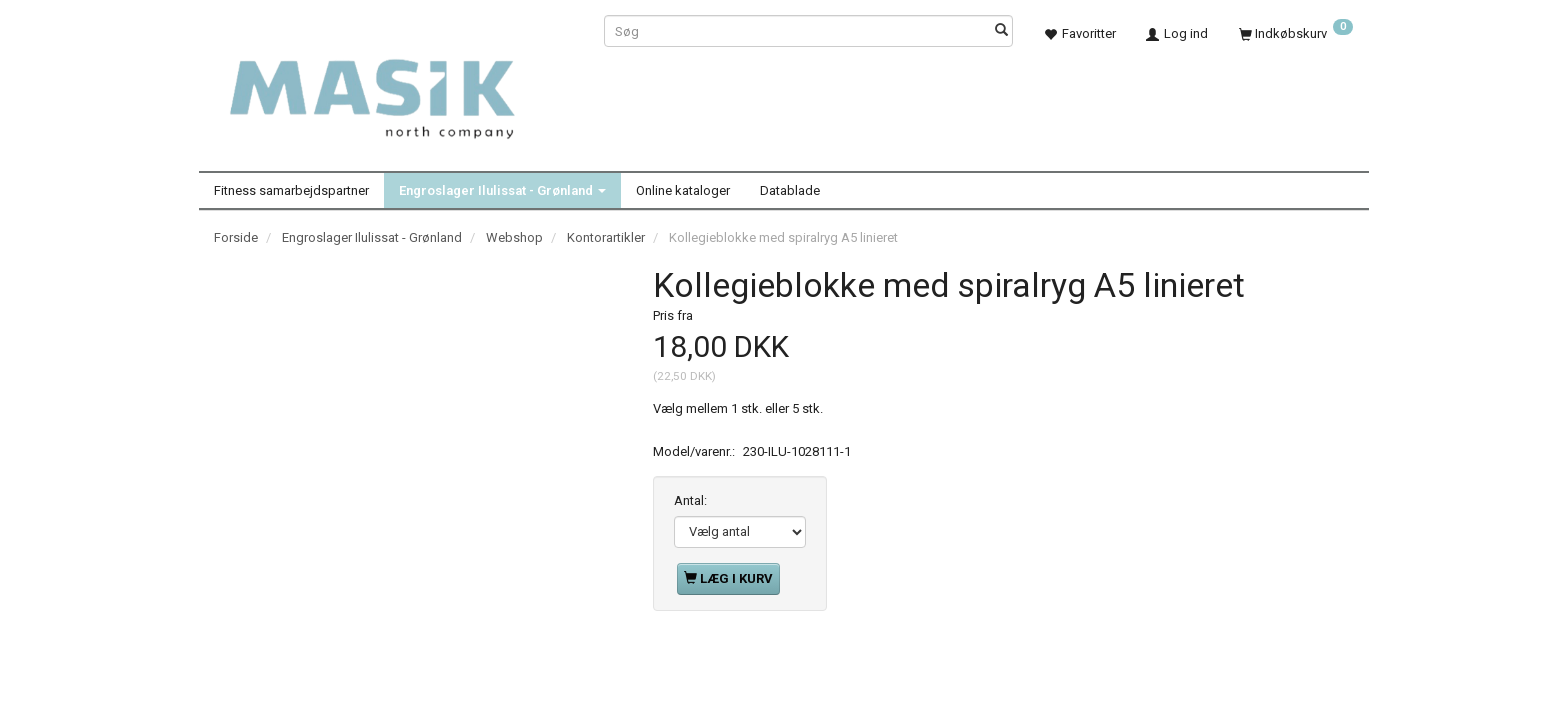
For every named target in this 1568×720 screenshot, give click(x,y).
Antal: (690, 500)
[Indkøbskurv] (1296, 33)
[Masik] (394, 88)
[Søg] (1001, 31)
